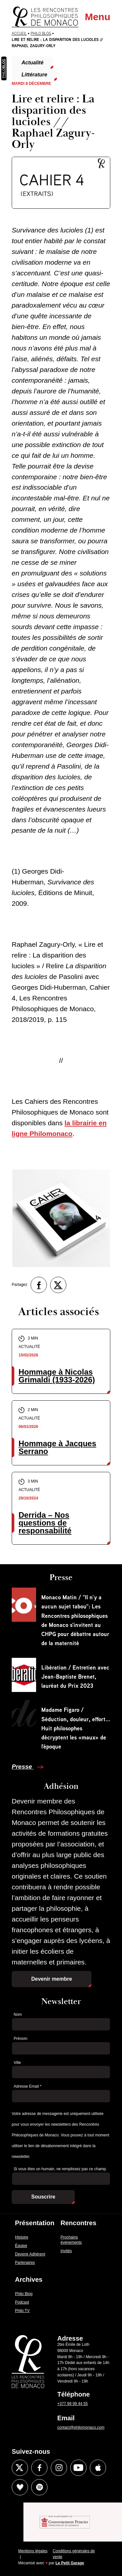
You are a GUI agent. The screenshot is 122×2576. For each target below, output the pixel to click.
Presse (23, 1766)
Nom (18, 2014)
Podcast (22, 2302)
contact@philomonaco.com (80, 2427)
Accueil (19, 33)
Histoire (21, 2237)
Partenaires (25, 2262)
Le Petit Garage (70, 2563)
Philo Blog (41, 33)
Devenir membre (51, 1979)
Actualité (32, 62)
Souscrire (43, 2197)
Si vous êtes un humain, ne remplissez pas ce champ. (60, 2169)
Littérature (34, 74)
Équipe (21, 2245)
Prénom (20, 2038)
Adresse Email (27, 2086)
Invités (66, 2251)
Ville (17, 2062)
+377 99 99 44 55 (72, 2403)
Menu (97, 16)
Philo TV (22, 2310)
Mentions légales (32, 2551)
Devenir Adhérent (30, 2254)
